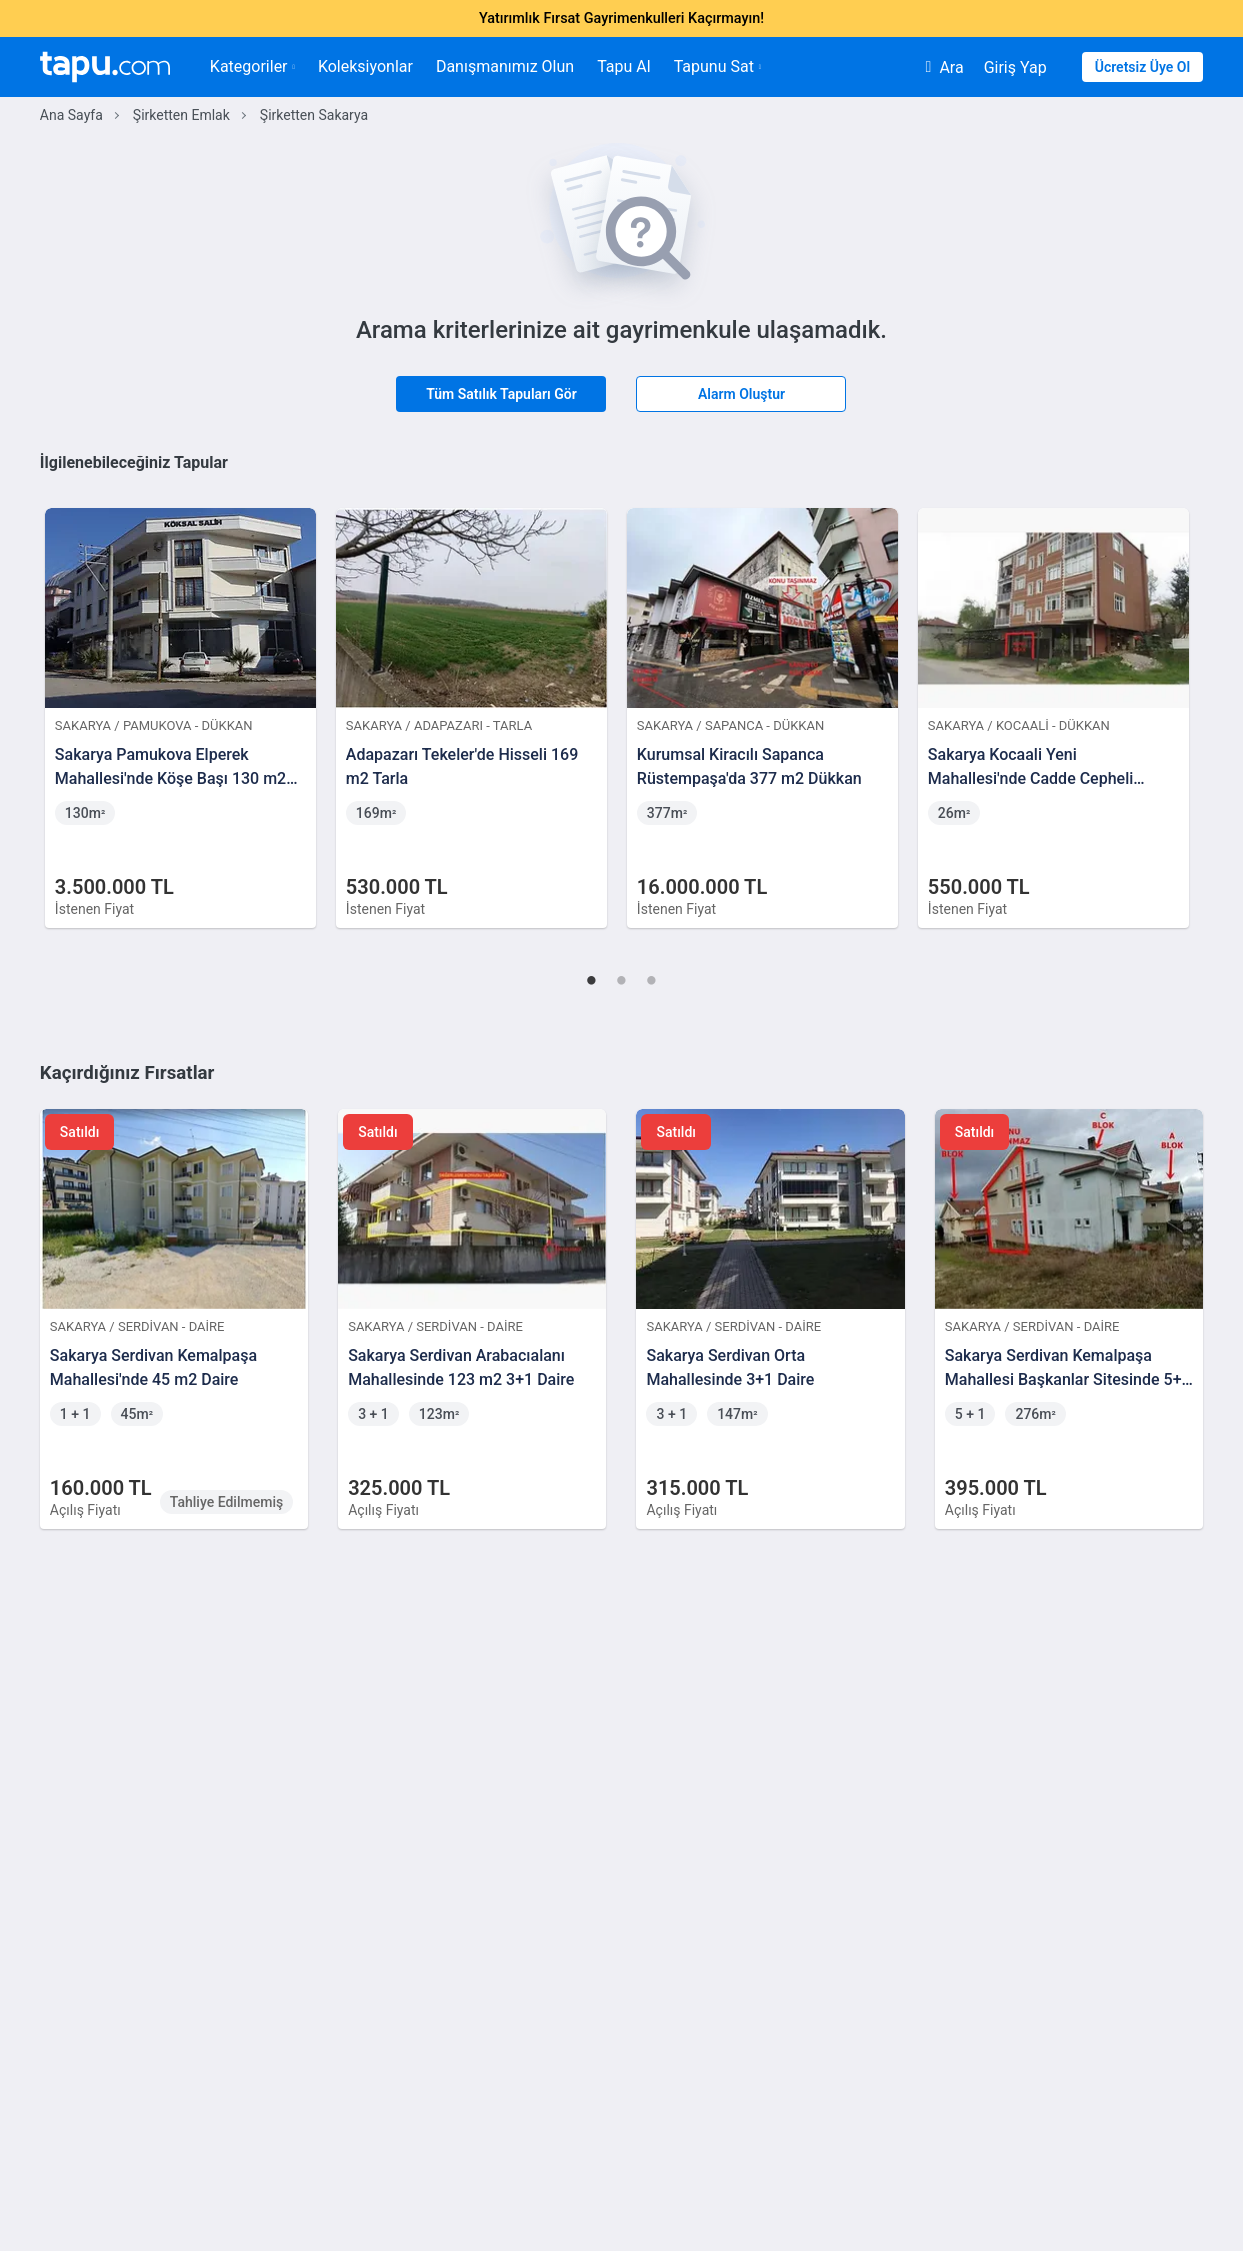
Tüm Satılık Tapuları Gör (501, 394)
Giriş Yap (1015, 67)
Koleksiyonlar (365, 66)
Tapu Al (623, 66)
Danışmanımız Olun (505, 66)
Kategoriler (252, 66)
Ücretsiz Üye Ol (1142, 67)
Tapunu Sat (718, 66)
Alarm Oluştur (741, 394)
